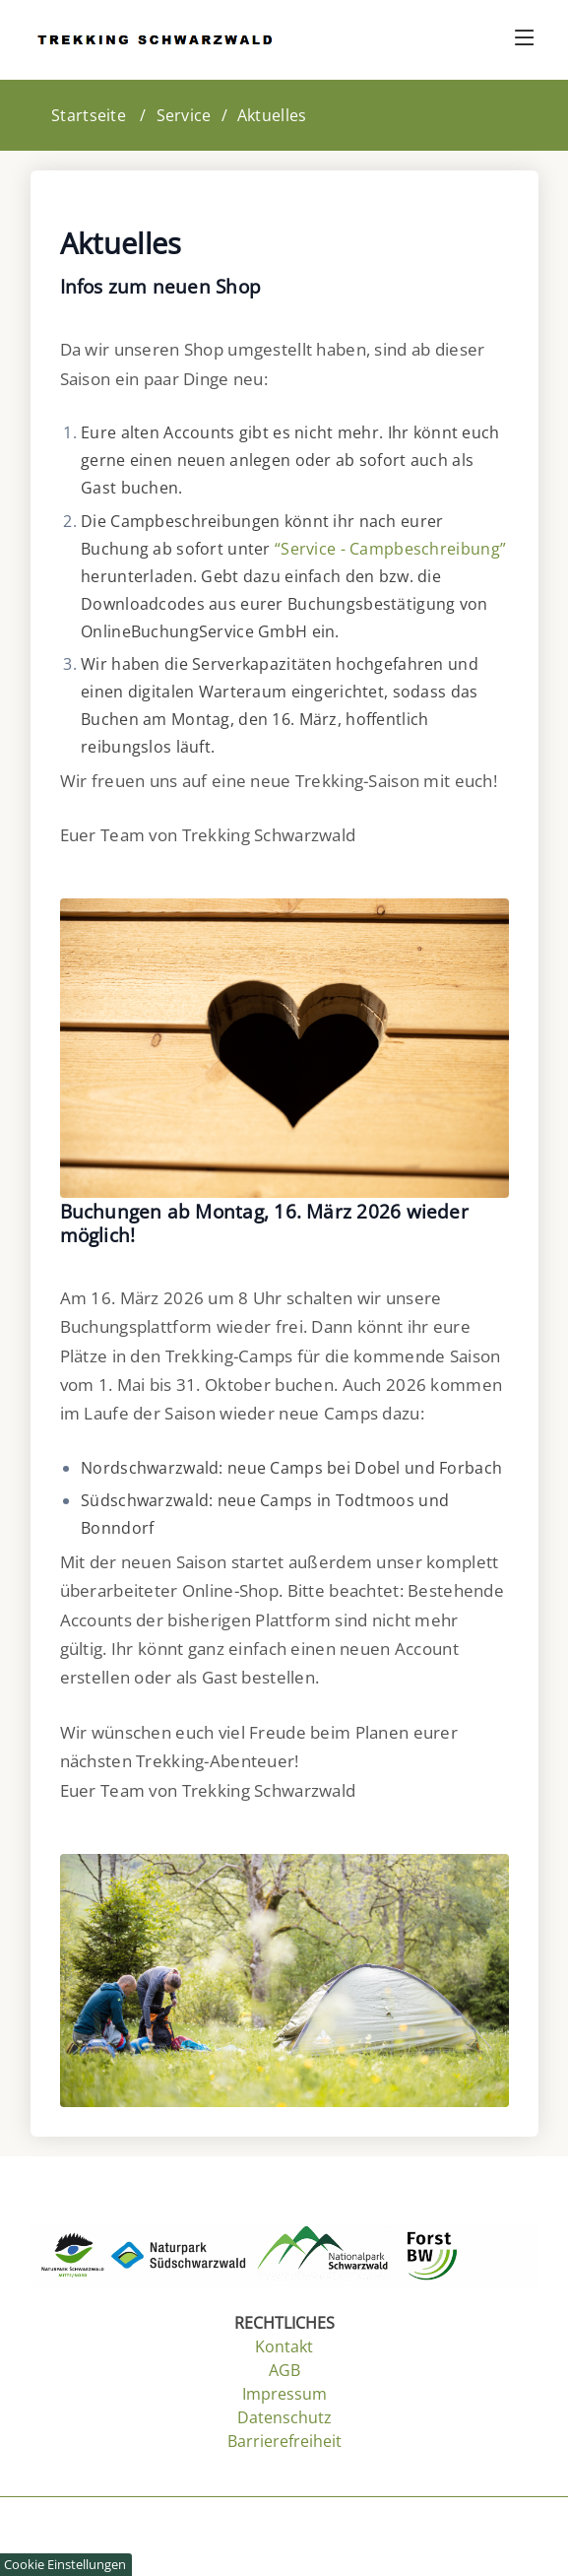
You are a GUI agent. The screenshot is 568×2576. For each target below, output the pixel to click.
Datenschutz (284, 2417)
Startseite (88, 115)
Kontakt (284, 2346)
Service (184, 115)
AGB (284, 2370)
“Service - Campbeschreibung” (390, 549)
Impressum (284, 2394)
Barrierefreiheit (284, 2441)
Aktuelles (272, 115)
